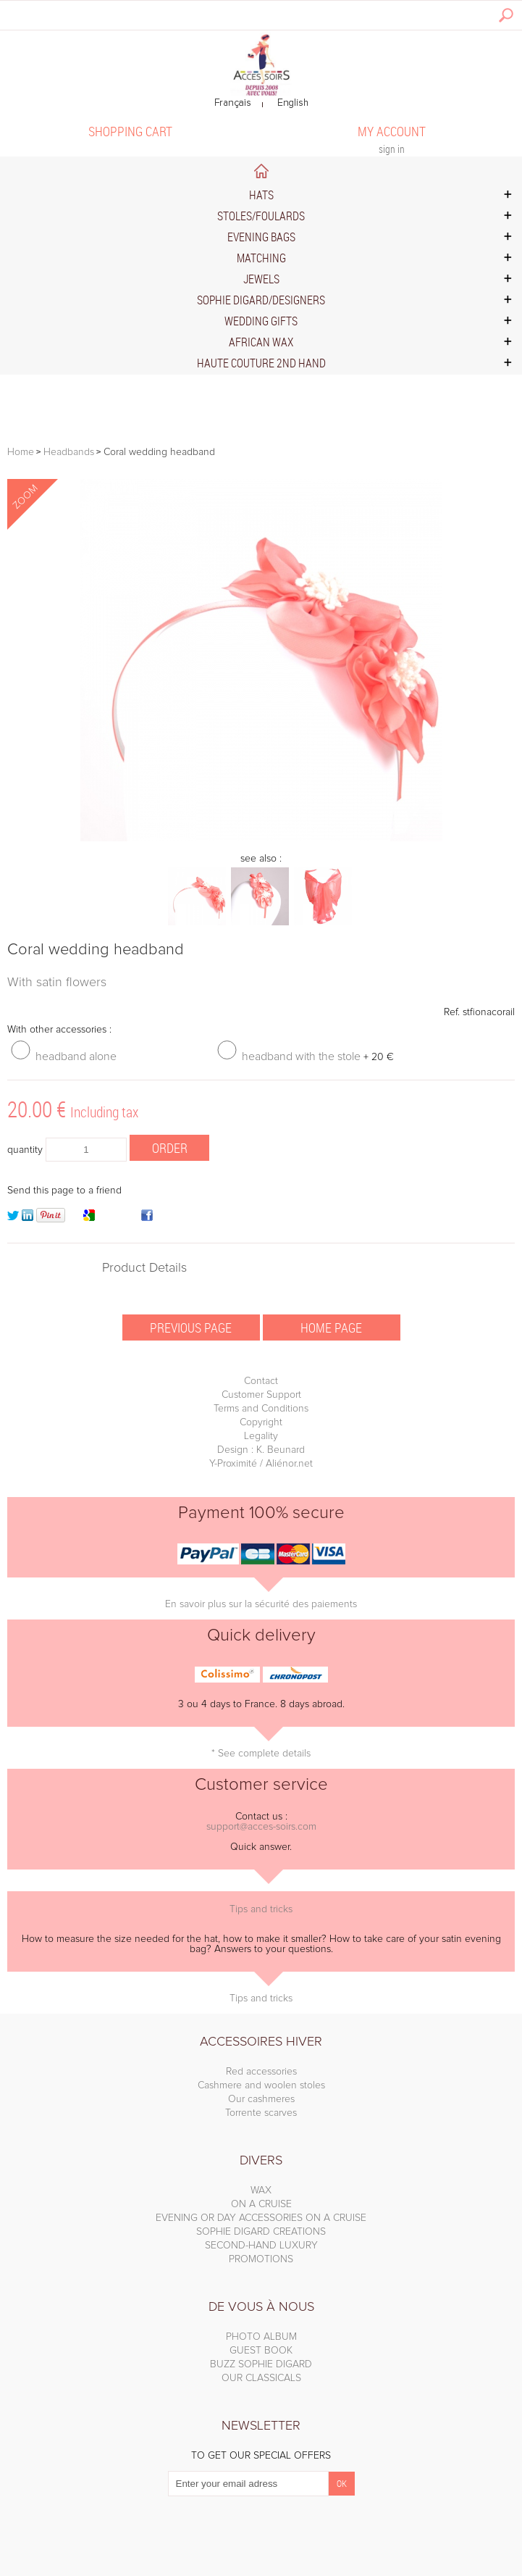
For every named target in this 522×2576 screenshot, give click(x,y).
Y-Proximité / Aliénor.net (261, 1464)
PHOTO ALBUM (261, 2337)
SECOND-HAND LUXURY (261, 2246)
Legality (261, 1436)
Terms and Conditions (261, 1409)
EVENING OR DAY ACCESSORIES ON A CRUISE (261, 2218)
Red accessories (261, 2072)
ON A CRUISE (261, 2204)
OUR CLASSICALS (261, 2378)
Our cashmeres (261, 2099)
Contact (261, 1381)
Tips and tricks (261, 1909)
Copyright (261, 1422)
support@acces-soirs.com (261, 1827)
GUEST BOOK (261, 2351)
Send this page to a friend (64, 1190)
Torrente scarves (261, 2113)
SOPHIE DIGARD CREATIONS (261, 2232)
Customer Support (261, 1395)
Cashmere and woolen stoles (261, 2085)
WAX (261, 2190)
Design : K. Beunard (261, 1450)
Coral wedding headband (95, 950)
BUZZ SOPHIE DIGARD (261, 2364)
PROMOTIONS (261, 2259)
